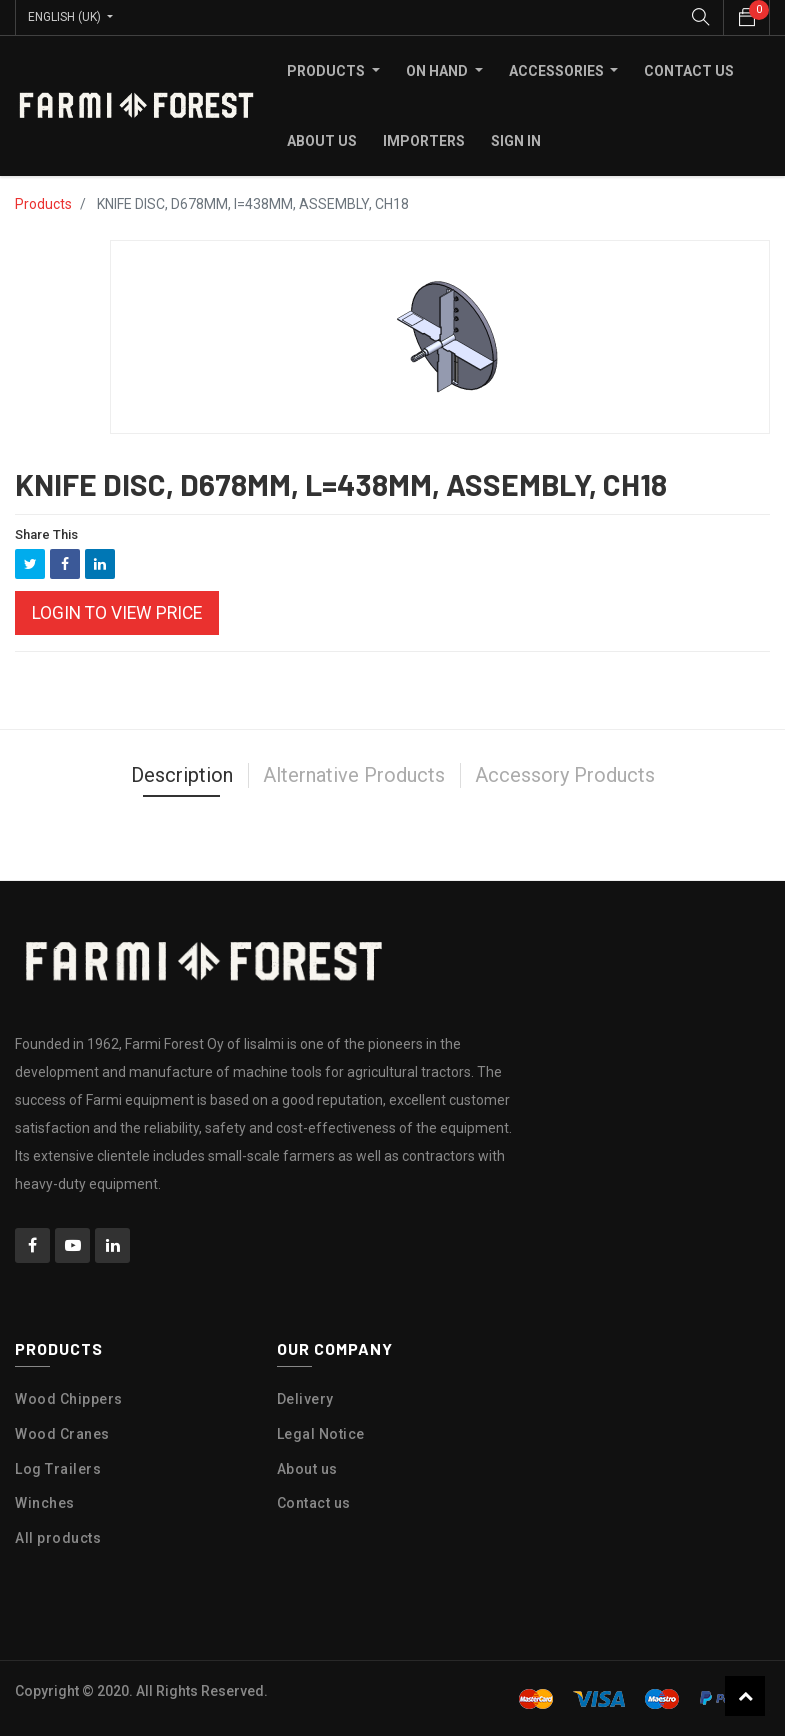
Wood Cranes (62, 1433)
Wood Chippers (69, 1399)
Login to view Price (117, 613)
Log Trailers (58, 1468)
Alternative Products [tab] (354, 775)
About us (307, 1468)
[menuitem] (689, 71)
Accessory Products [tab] (565, 775)
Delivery (305, 1399)
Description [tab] (182, 775)
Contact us (314, 1503)
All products (58, 1538)
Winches (45, 1503)
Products (43, 204)
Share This (46, 534)
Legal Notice (321, 1433)
